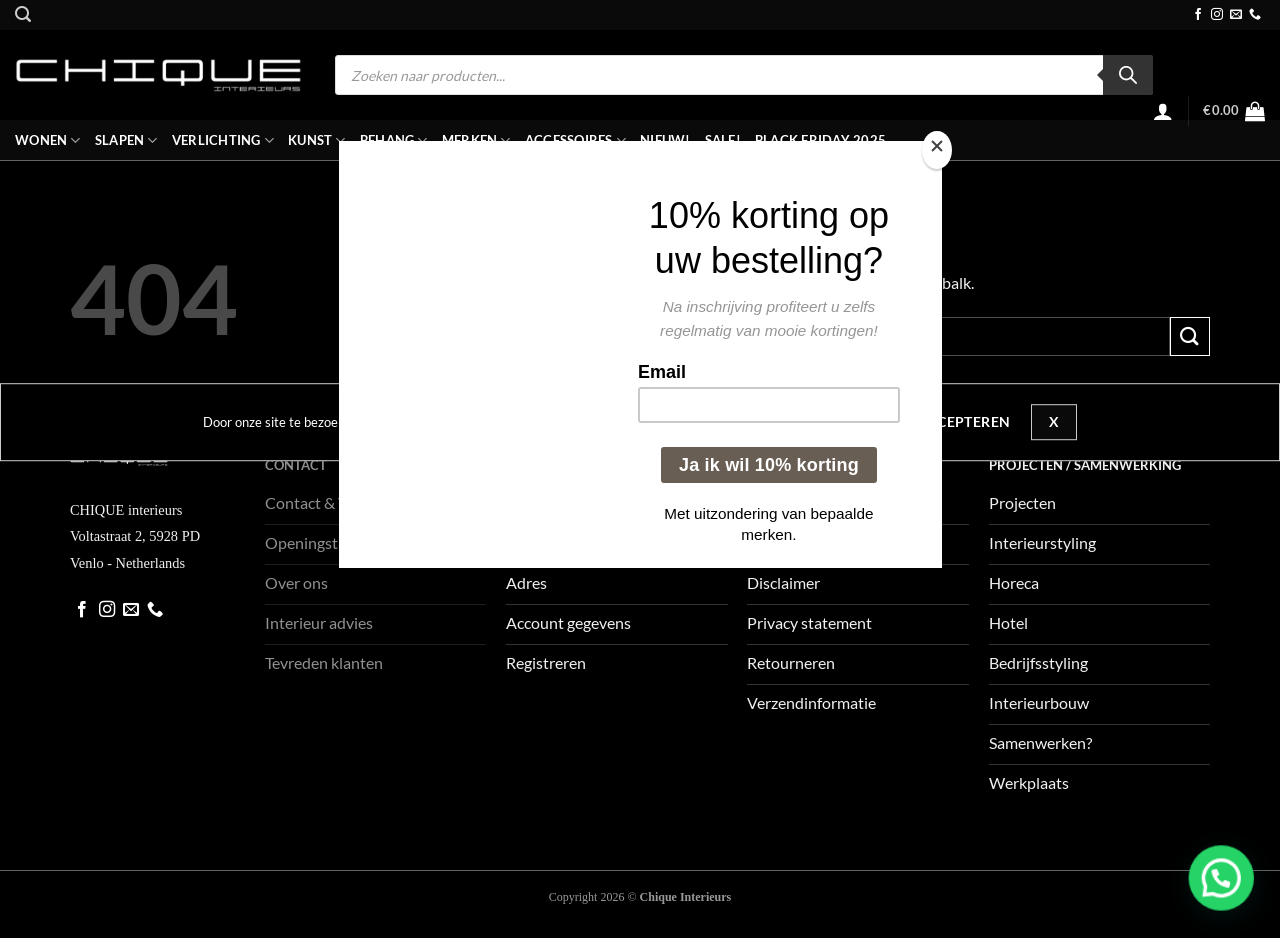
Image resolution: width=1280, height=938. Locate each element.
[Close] (937, 150)
